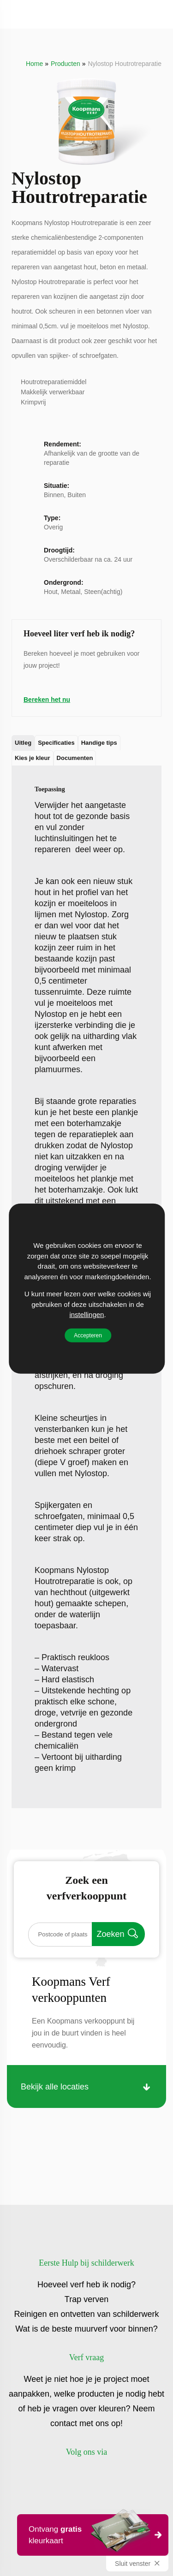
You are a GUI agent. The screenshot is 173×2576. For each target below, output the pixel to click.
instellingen (86, 1314)
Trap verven (86, 2299)
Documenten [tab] (75, 757)
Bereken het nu (47, 699)
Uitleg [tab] (23, 742)
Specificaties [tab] (56, 742)
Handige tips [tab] (99, 742)
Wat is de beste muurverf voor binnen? (86, 2328)
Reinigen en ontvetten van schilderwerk (86, 2314)
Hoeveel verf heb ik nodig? (86, 2284)
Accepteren (88, 1335)
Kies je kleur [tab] (32, 757)
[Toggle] (17, 14)
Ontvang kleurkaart (90, 2533)
